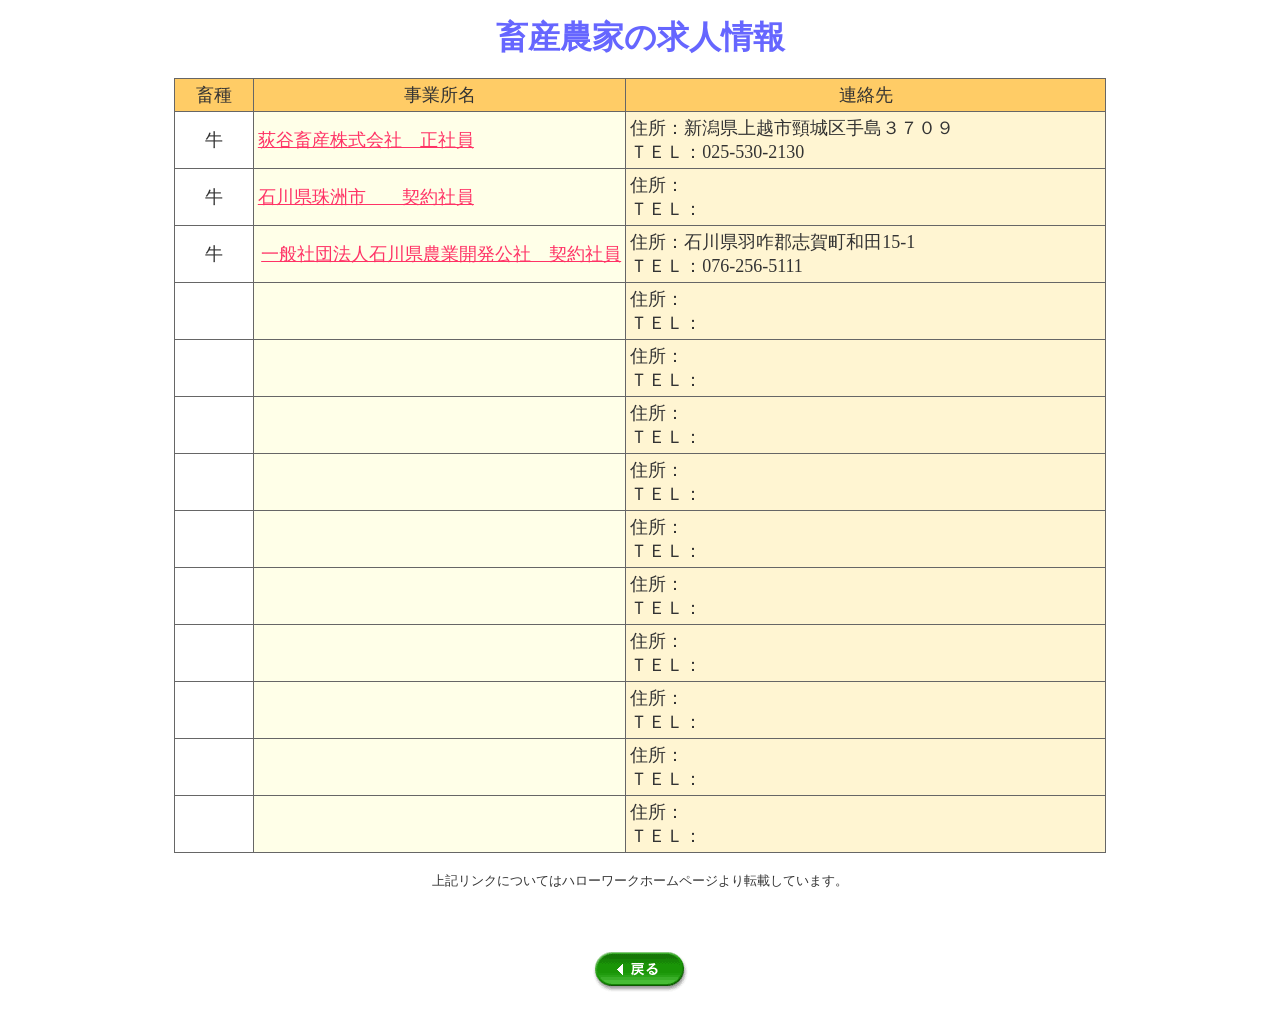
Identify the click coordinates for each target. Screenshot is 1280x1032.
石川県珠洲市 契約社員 (366, 197)
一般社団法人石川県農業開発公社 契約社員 (441, 254)
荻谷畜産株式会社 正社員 (366, 140)
